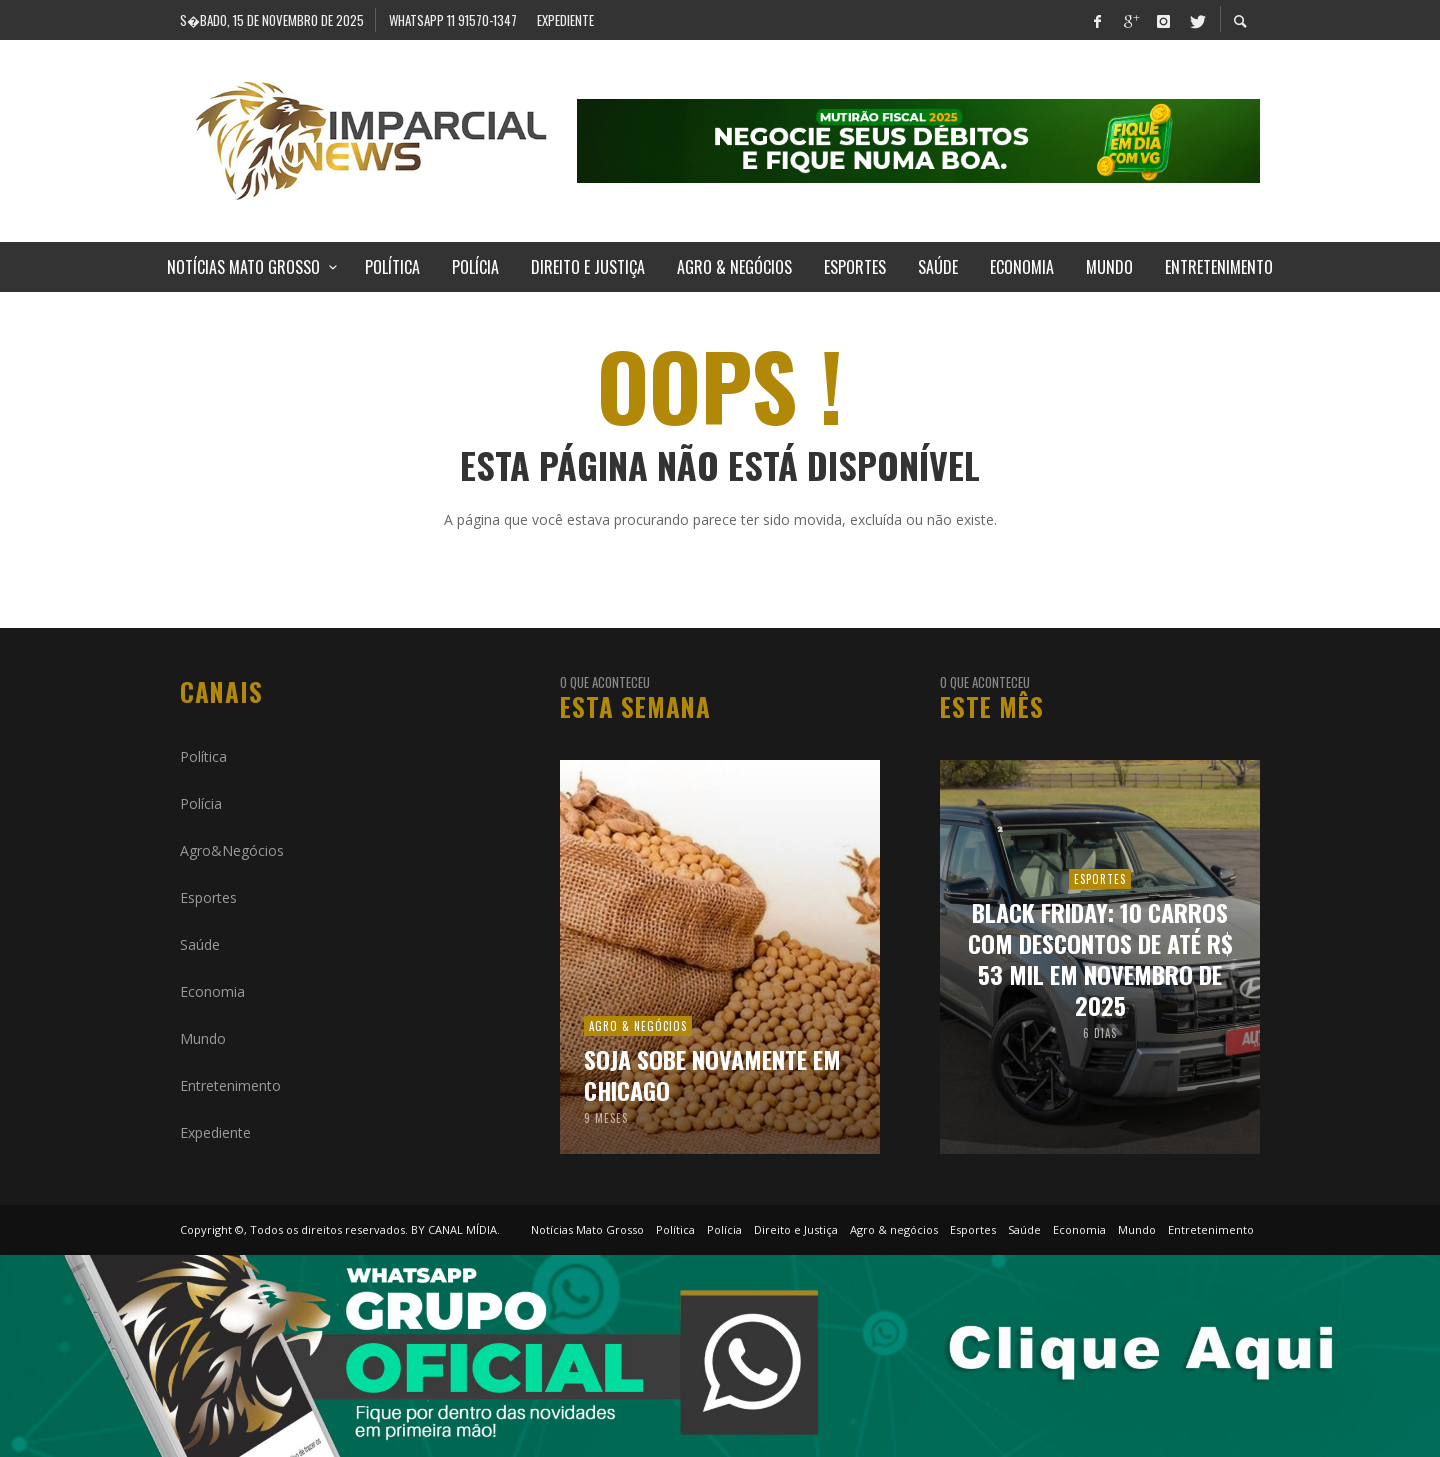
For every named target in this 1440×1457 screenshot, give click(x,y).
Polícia (201, 803)
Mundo (203, 1038)
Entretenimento (230, 1085)
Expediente (215, 1132)
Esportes (208, 897)
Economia (212, 991)
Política (203, 756)
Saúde (200, 944)
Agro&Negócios (232, 850)
